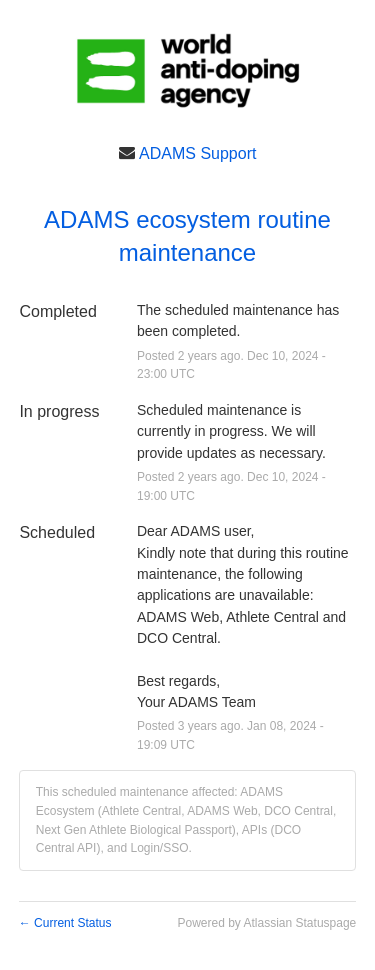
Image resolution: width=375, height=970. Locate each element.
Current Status (65, 923)
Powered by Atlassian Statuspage (266, 923)
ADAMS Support (197, 152)
